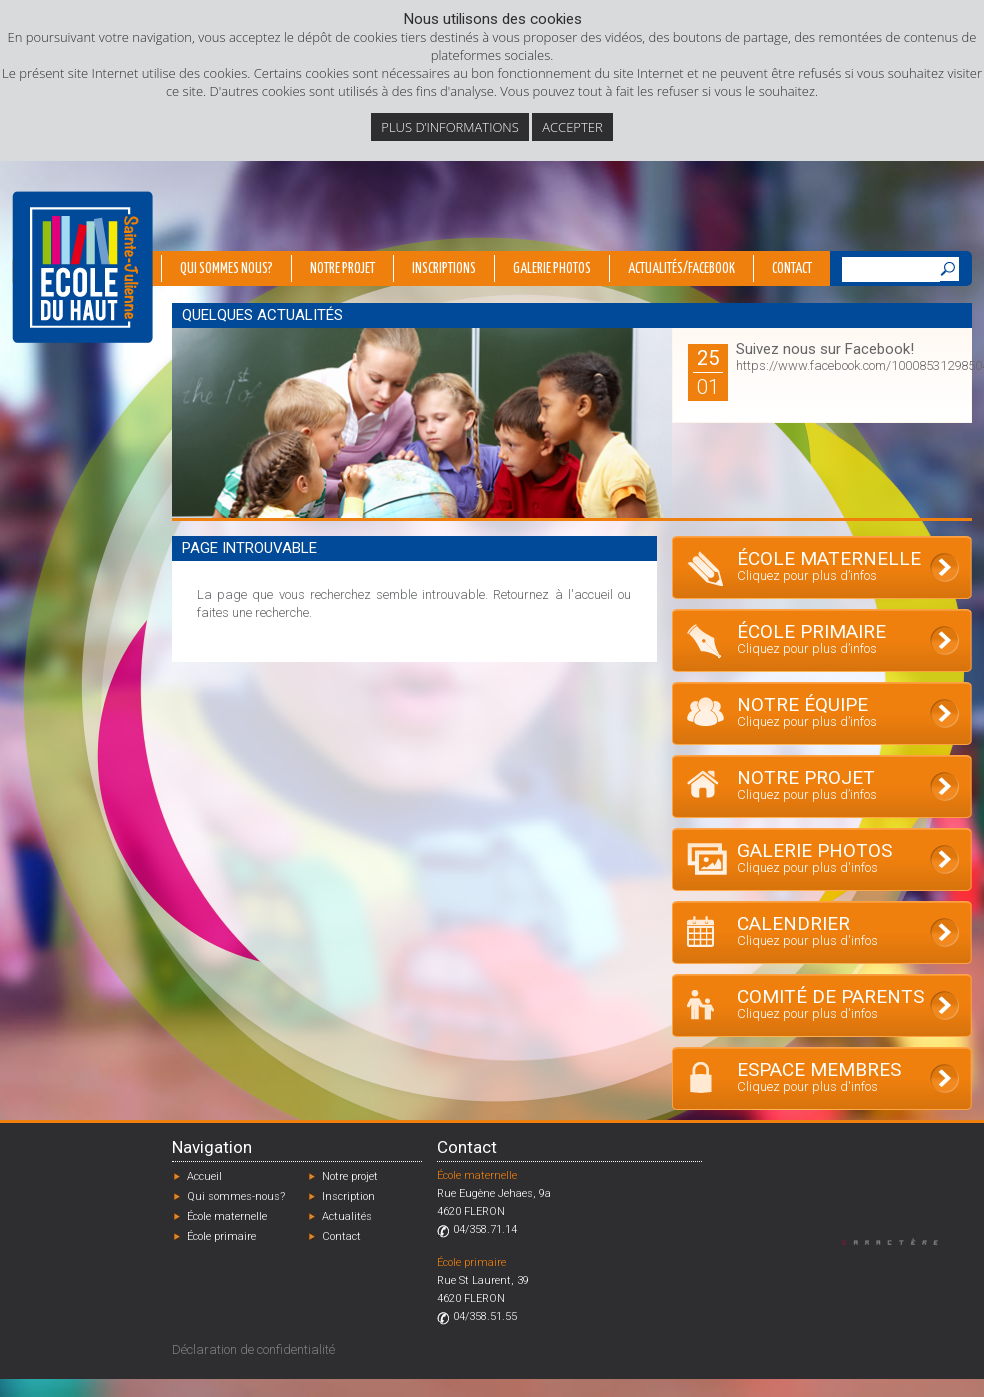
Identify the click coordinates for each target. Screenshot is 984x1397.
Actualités (347, 1216)
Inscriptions (444, 269)
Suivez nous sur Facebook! (825, 349)
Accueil (204, 1176)
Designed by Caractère (899, 1241)
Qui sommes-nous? (236, 1196)
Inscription (348, 1196)
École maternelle (227, 1216)
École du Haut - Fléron (82, 267)
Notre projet (342, 269)
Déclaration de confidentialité (253, 1349)
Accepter (572, 127)
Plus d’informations (450, 127)
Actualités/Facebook (681, 269)
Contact (792, 269)
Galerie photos (552, 269)
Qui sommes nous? (226, 269)
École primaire (221, 1236)
